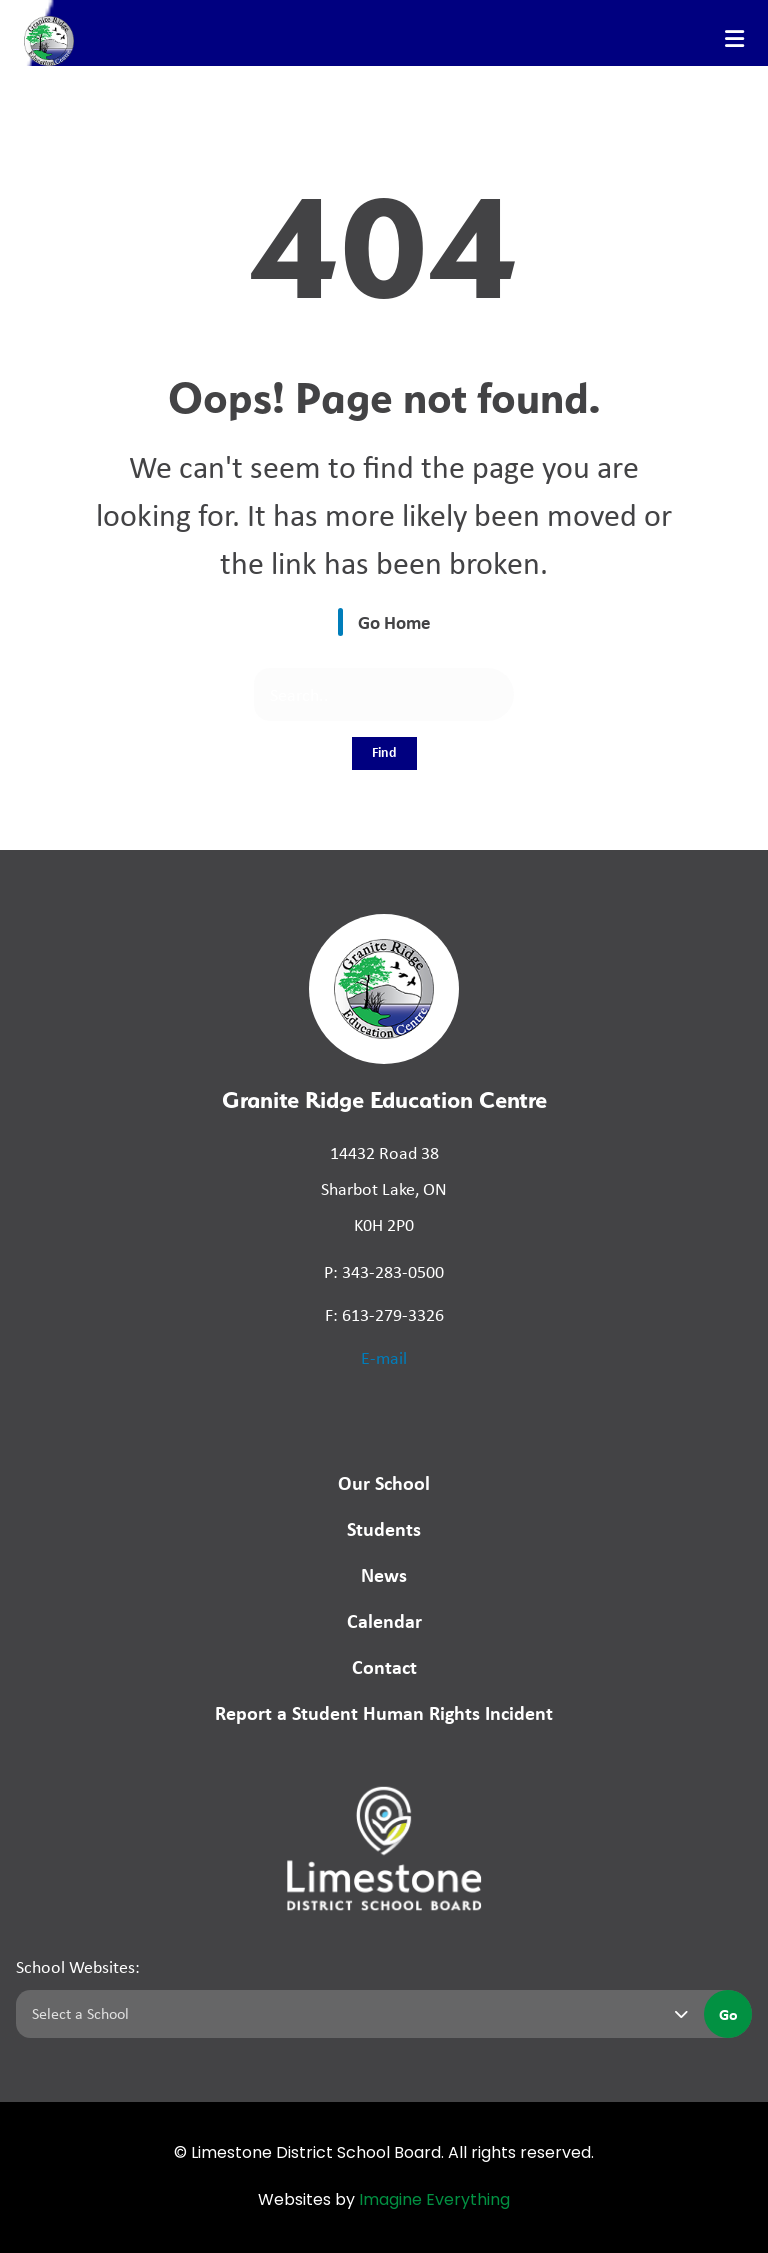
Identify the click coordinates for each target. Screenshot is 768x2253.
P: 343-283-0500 (384, 1272)
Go (728, 2014)
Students (384, 1528)
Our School (384, 1482)
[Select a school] (356, 2014)
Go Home (394, 622)
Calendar (384, 1620)
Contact (384, 1666)
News (384, 1574)
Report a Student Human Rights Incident (384, 1712)
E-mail (384, 1358)
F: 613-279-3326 (384, 1315)
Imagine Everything (434, 2201)
